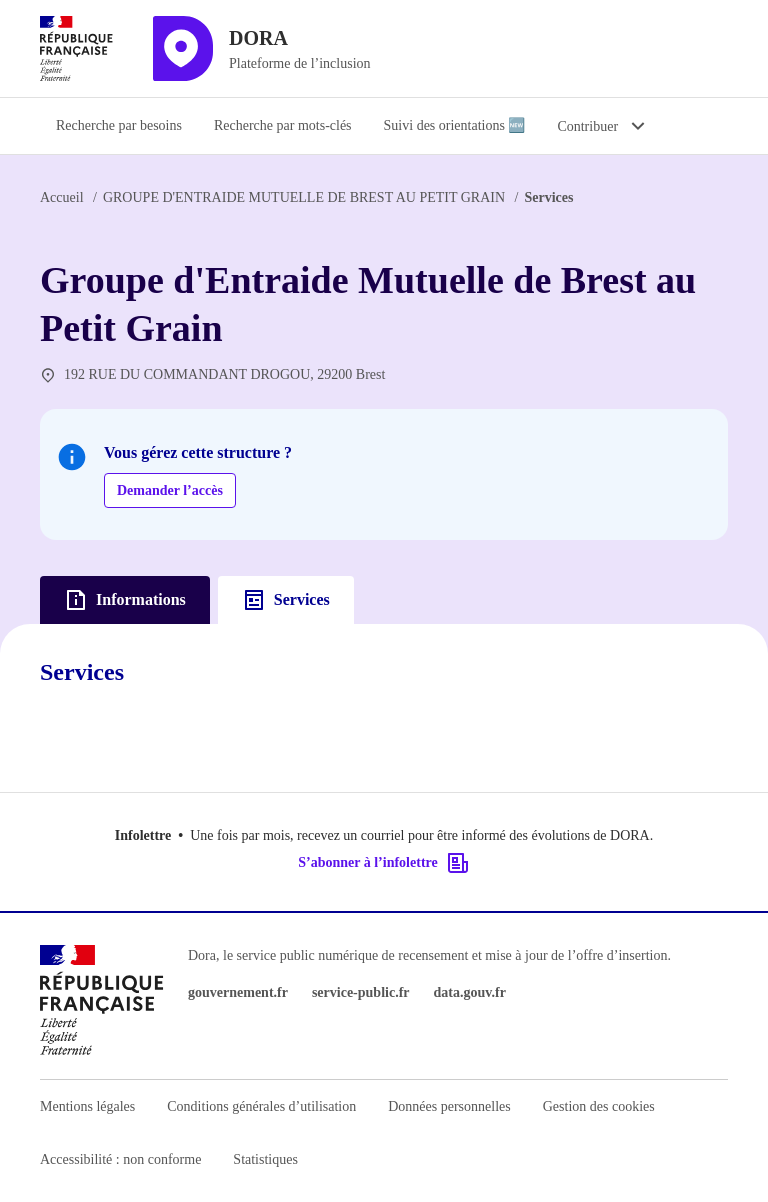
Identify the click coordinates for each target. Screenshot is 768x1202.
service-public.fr (361, 992)
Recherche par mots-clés (283, 125)
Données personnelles (449, 1106)
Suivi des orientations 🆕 (455, 125)
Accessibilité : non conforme (120, 1159)
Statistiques (265, 1159)
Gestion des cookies (599, 1106)
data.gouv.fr (470, 992)
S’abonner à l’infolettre (383, 863)
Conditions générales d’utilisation (261, 1106)
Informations (125, 600)
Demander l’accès (170, 490)
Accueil (62, 197)
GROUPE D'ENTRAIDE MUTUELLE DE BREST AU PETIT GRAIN (304, 197)
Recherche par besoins (119, 125)
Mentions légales (87, 1106)
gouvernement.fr (238, 992)
